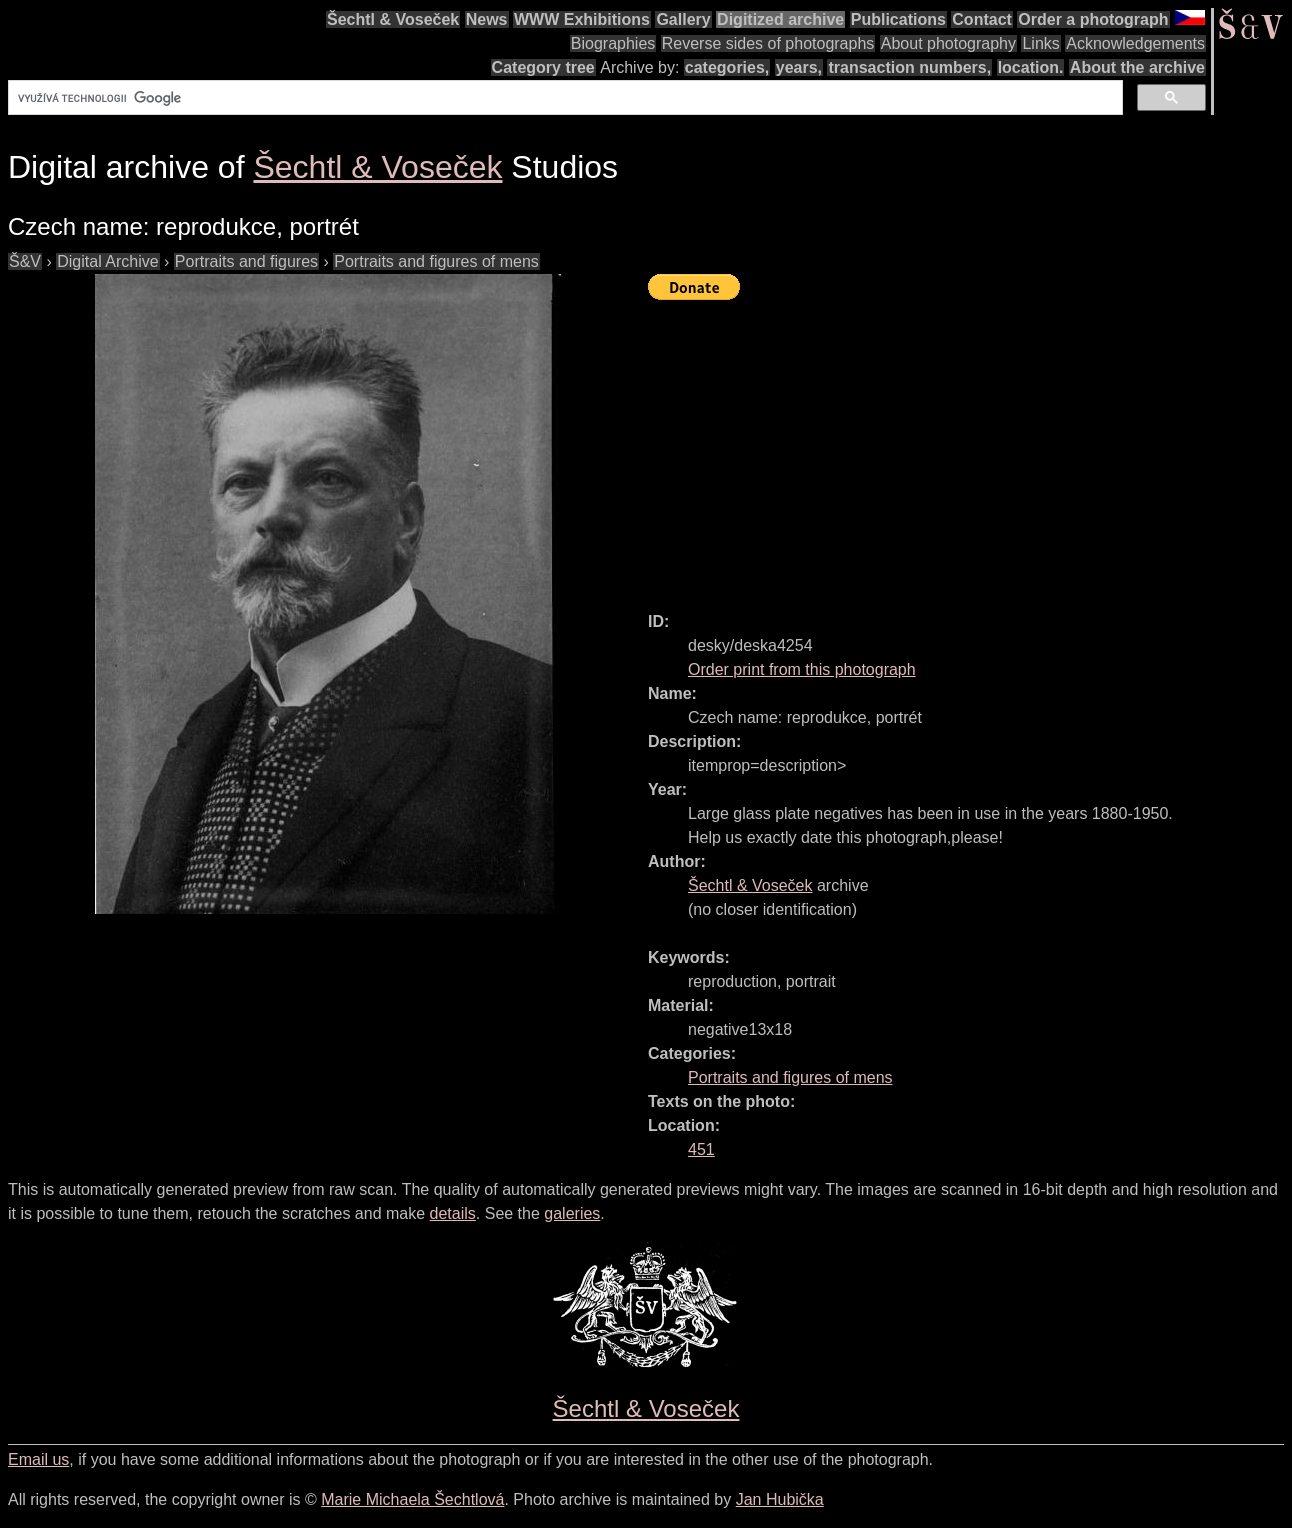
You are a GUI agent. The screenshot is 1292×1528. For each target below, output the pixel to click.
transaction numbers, (909, 67)
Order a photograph (1093, 19)
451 (701, 1149)
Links (1040, 43)
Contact (982, 19)
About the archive (1137, 67)
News (487, 19)
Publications (898, 19)
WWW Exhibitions (582, 19)
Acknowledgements (1135, 43)
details (453, 1213)
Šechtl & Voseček (393, 19)
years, (799, 67)
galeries (572, 1213)
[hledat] (563, 98)
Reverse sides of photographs (768, 43)
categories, (727, 67)
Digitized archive (780, 19)
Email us (38, 1459)
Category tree (543, 67)
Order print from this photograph (802, 669)
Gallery (683, 19)
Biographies (613, 43)
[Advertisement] (970, 447)
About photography (948, 43)
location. (1031, 67)
